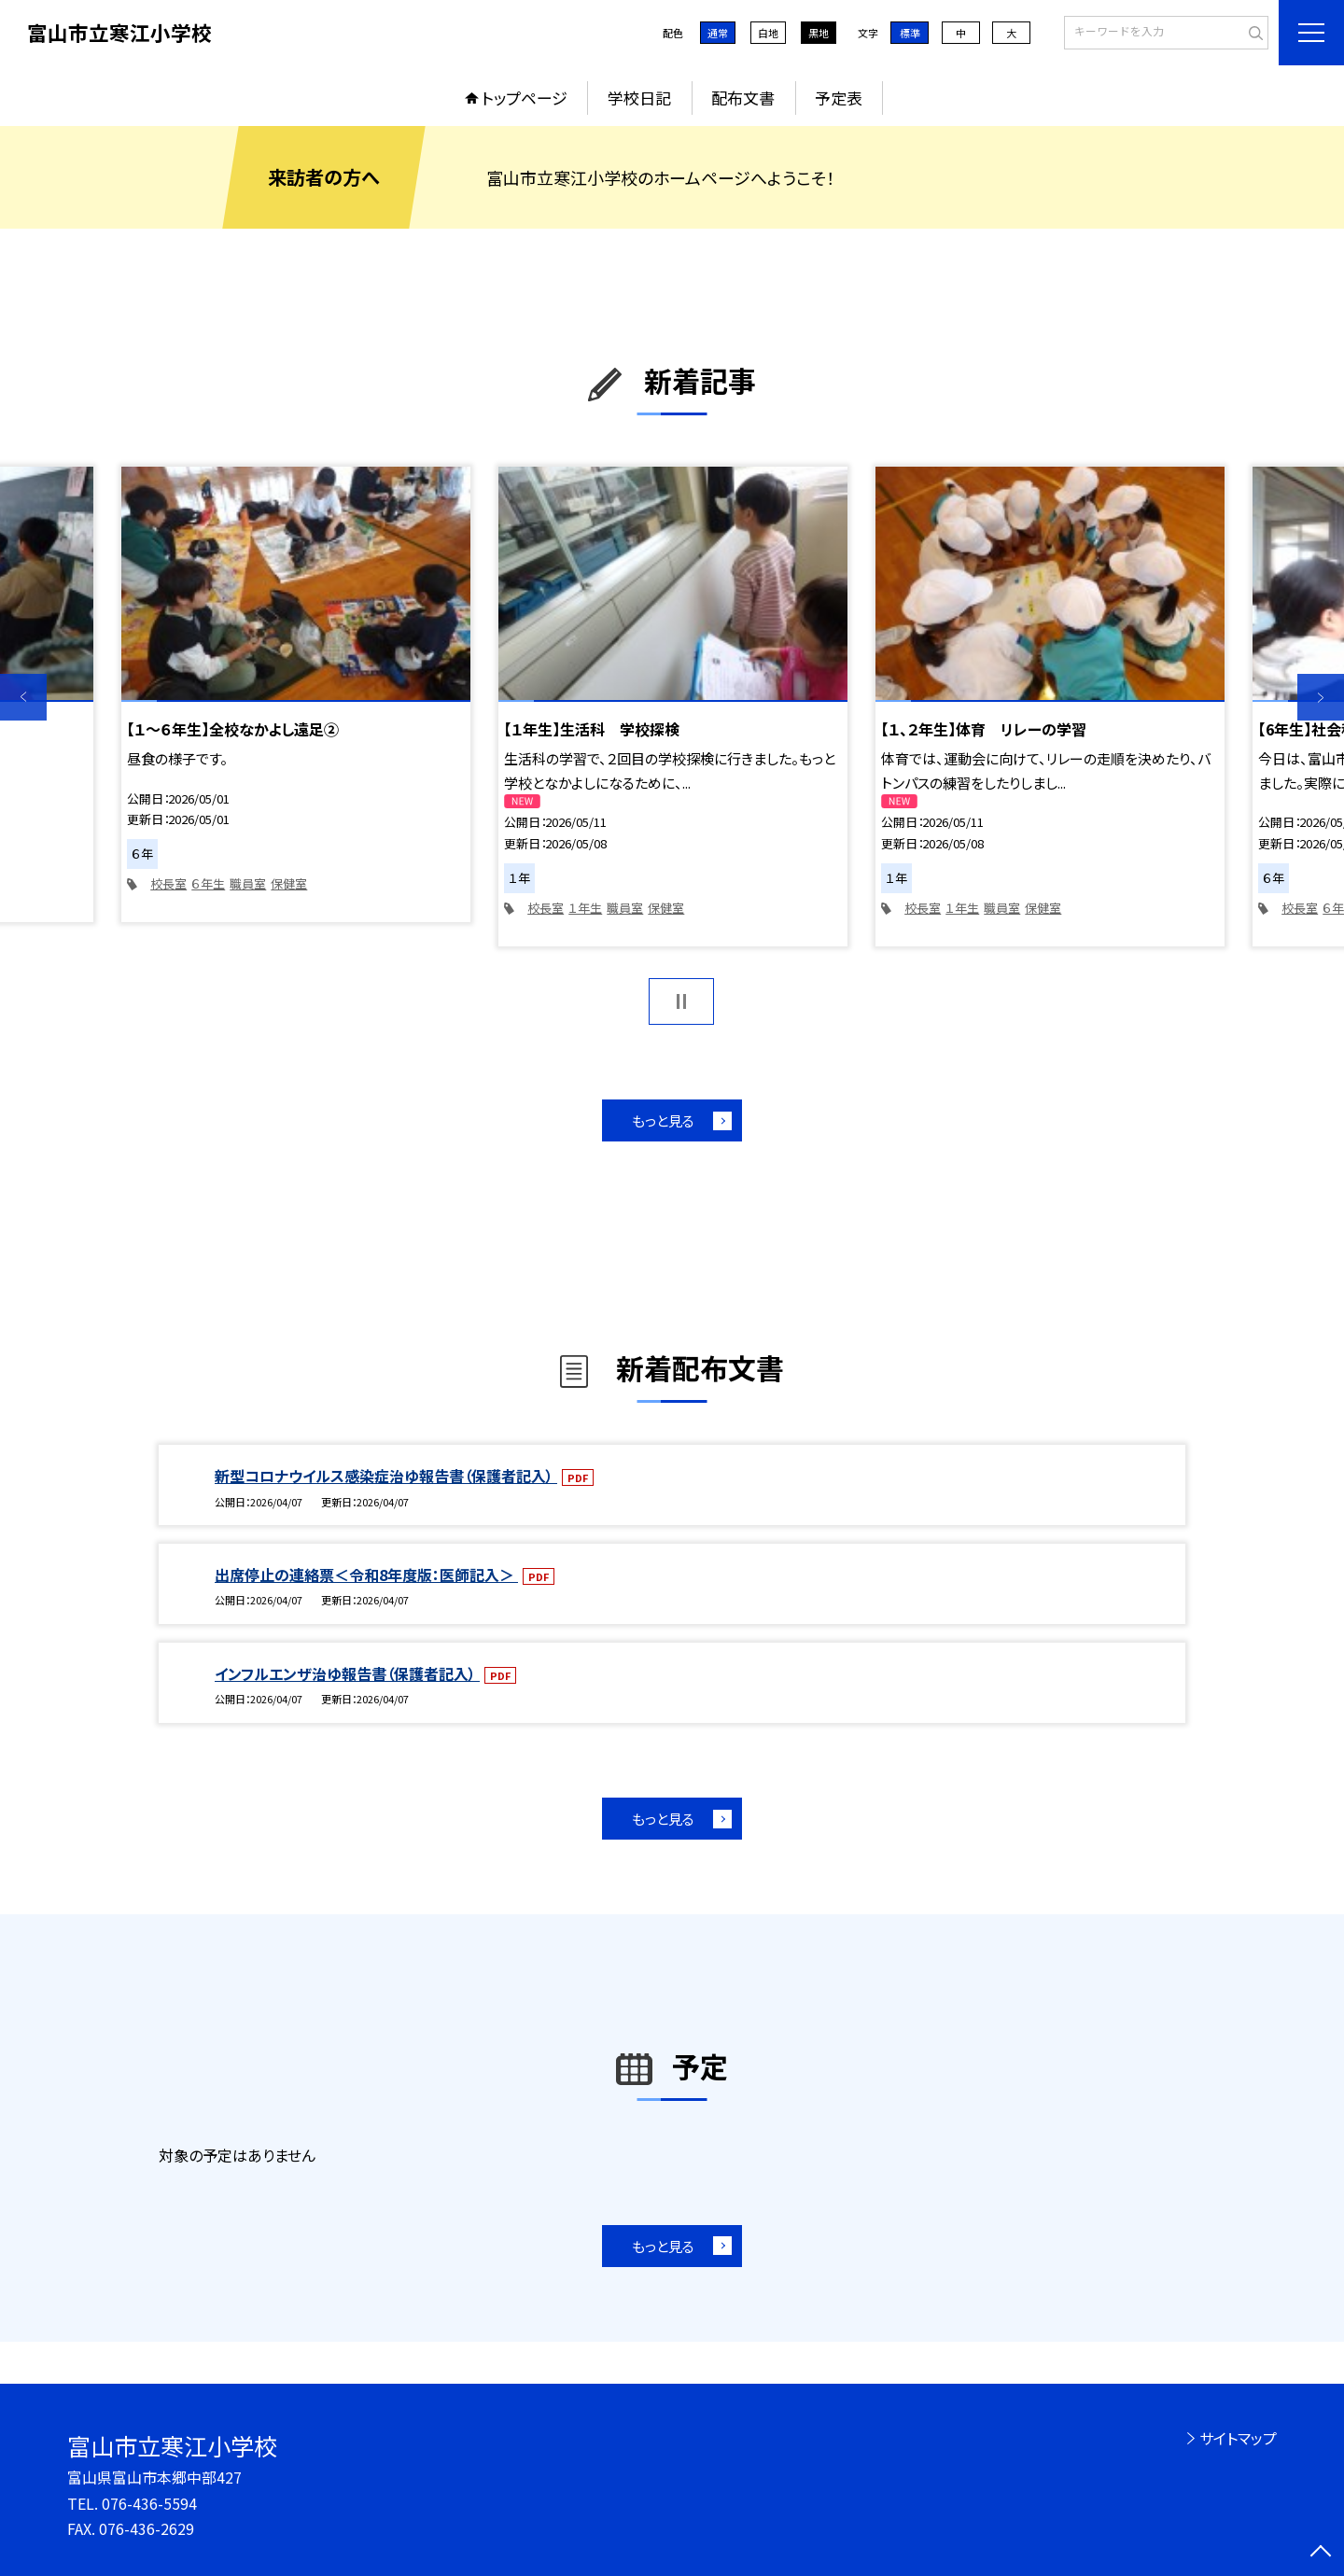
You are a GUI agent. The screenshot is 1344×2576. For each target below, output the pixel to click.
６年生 (208, 883)
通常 (717, 32)
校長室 (168, 883)
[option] (295, 694)
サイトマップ (1238, 2438)
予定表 (838, 97)
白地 (768, 32)
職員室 (248, 883)
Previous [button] (23, 697)
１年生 (585, 908)
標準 (910, 32)
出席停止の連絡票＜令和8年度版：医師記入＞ (366, 1574)
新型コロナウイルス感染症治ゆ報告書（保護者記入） (386, 1475)
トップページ (524, 97)
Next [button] (1320, 697)
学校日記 (639, 97)
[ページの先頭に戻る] (1320, 2552)
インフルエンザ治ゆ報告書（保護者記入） (347, 1673)
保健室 (289, 883)
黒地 (818, 32)
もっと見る (663, 1120)
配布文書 (743, 97)
